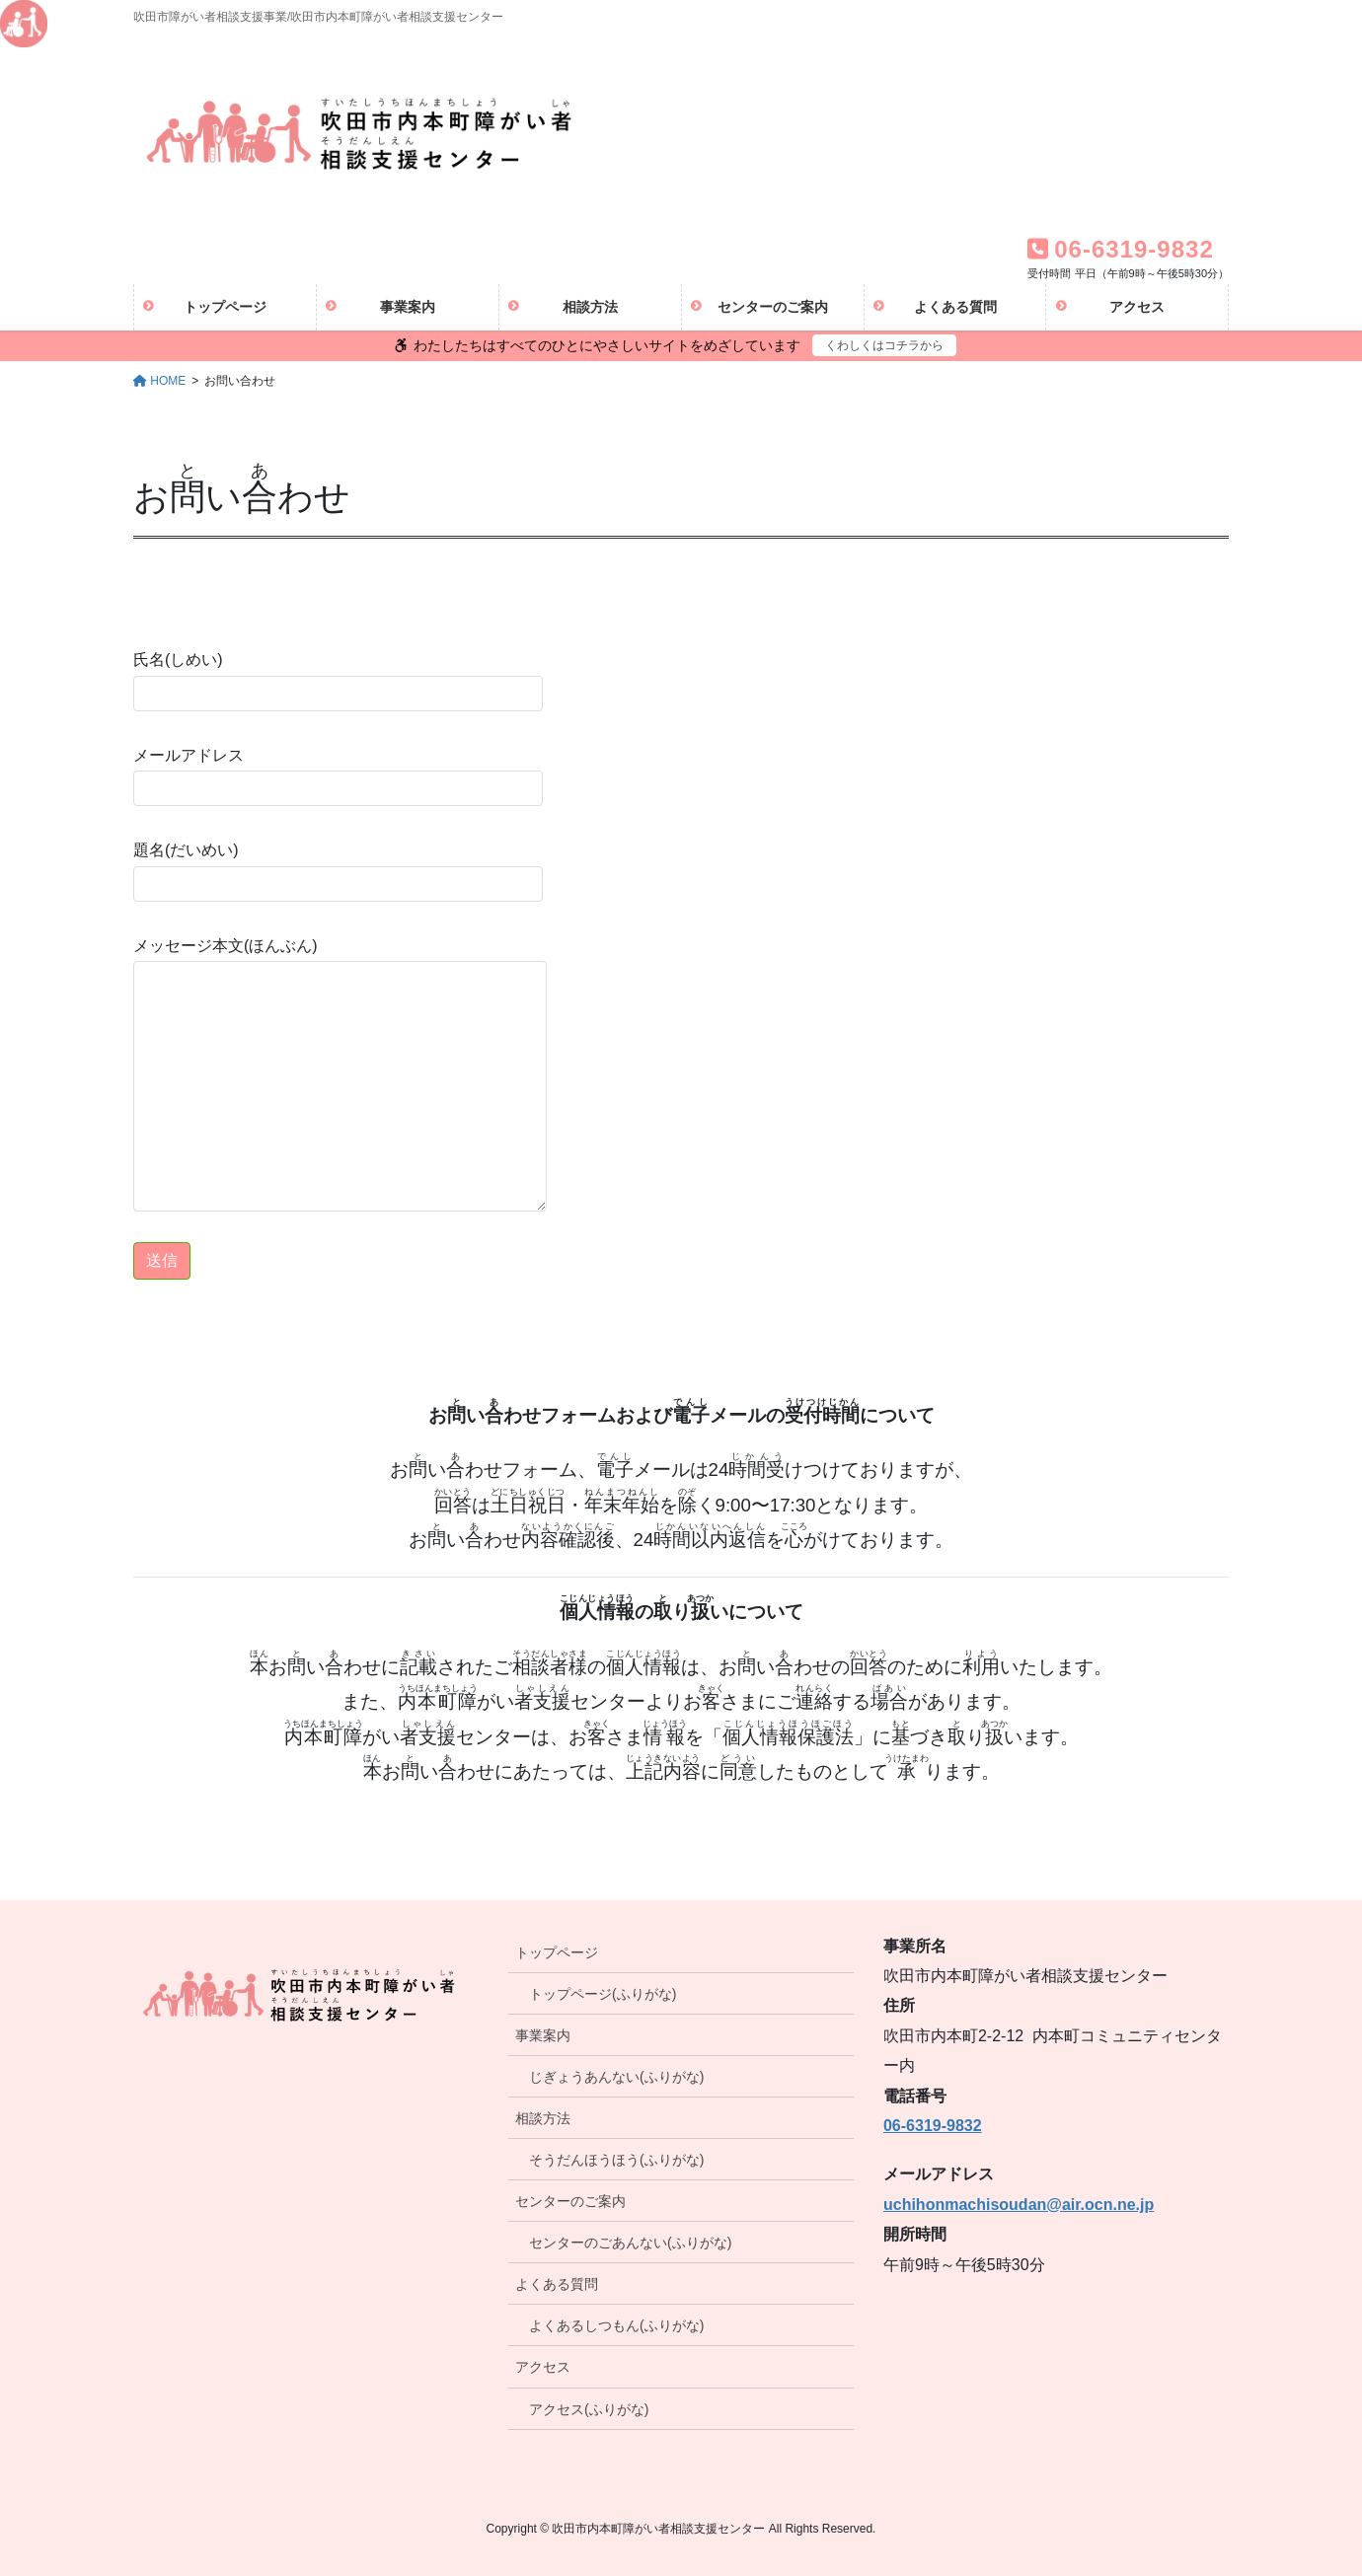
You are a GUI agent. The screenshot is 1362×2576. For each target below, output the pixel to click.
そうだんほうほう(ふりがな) (616, 2160)
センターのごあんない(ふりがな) (630, 2242)
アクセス (542, 2367)
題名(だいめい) (338, 871)
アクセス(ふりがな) (588, 2409)
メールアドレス (338, 776)
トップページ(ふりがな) (602, 1994)
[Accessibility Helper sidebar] (23, 23)
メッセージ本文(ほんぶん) (340, 1074)
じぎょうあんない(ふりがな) (616, 2077)
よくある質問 (556, 2284)
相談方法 (542, 2118)
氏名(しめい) (338, 680)
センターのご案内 (570, 2201)
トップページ (556, 1952)
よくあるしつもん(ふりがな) (616, 2325)
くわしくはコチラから (884, 345)
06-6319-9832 (932, 2125)
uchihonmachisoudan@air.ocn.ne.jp (1018, 2204)
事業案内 (542, 2035)
